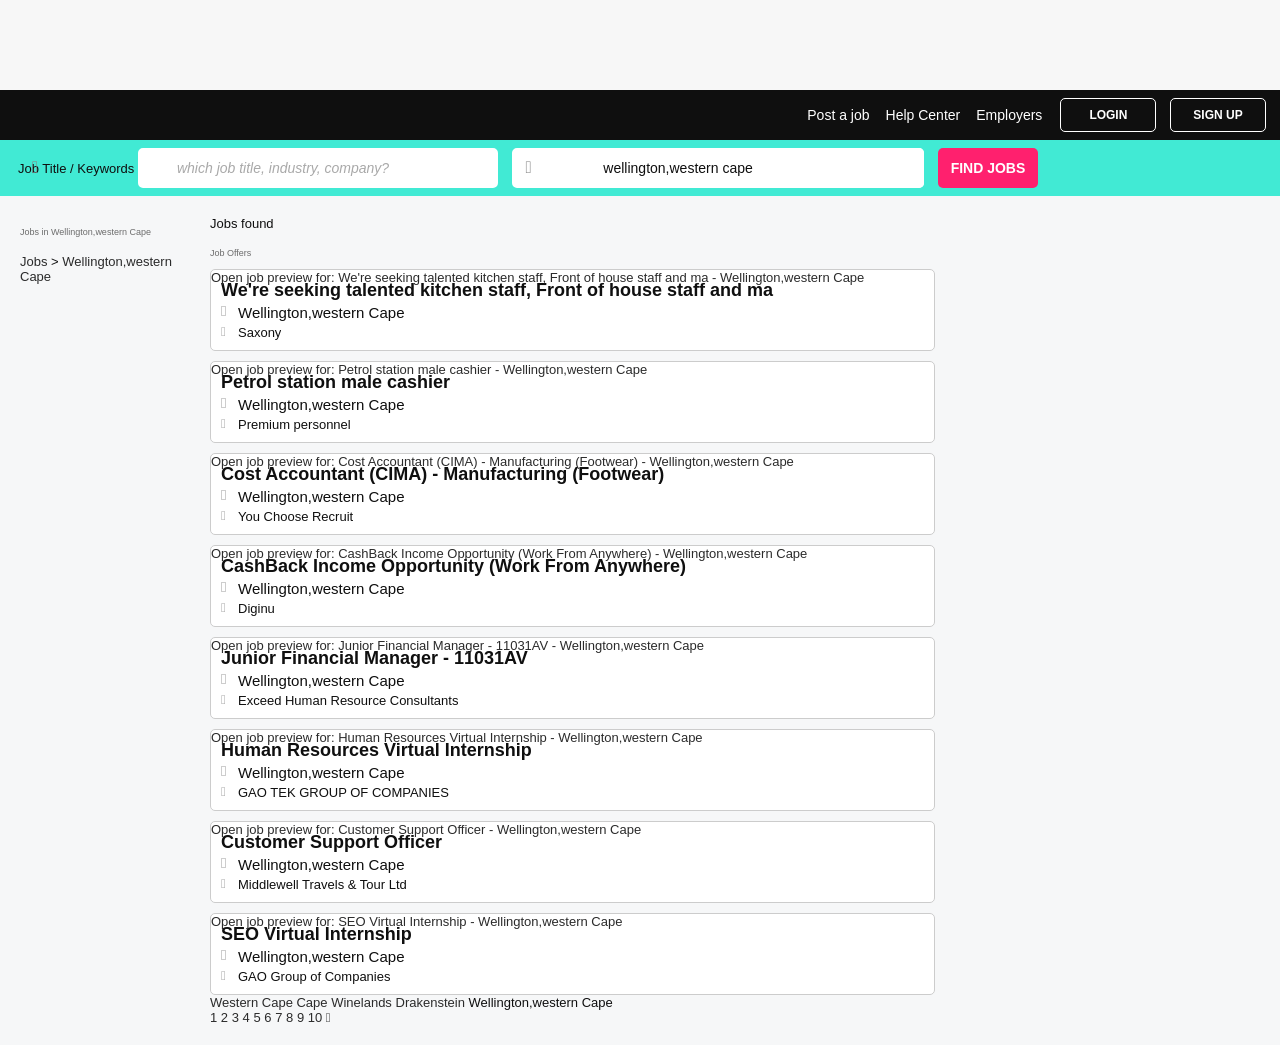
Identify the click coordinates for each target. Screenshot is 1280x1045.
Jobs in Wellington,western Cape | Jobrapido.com (93, 115)
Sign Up (1217, 115)
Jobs (35, 261)
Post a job (838, 115)
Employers (1009, 115)
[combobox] (744, 168)
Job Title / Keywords (76, 168)
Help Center (923, 115)
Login (1108, 115)
